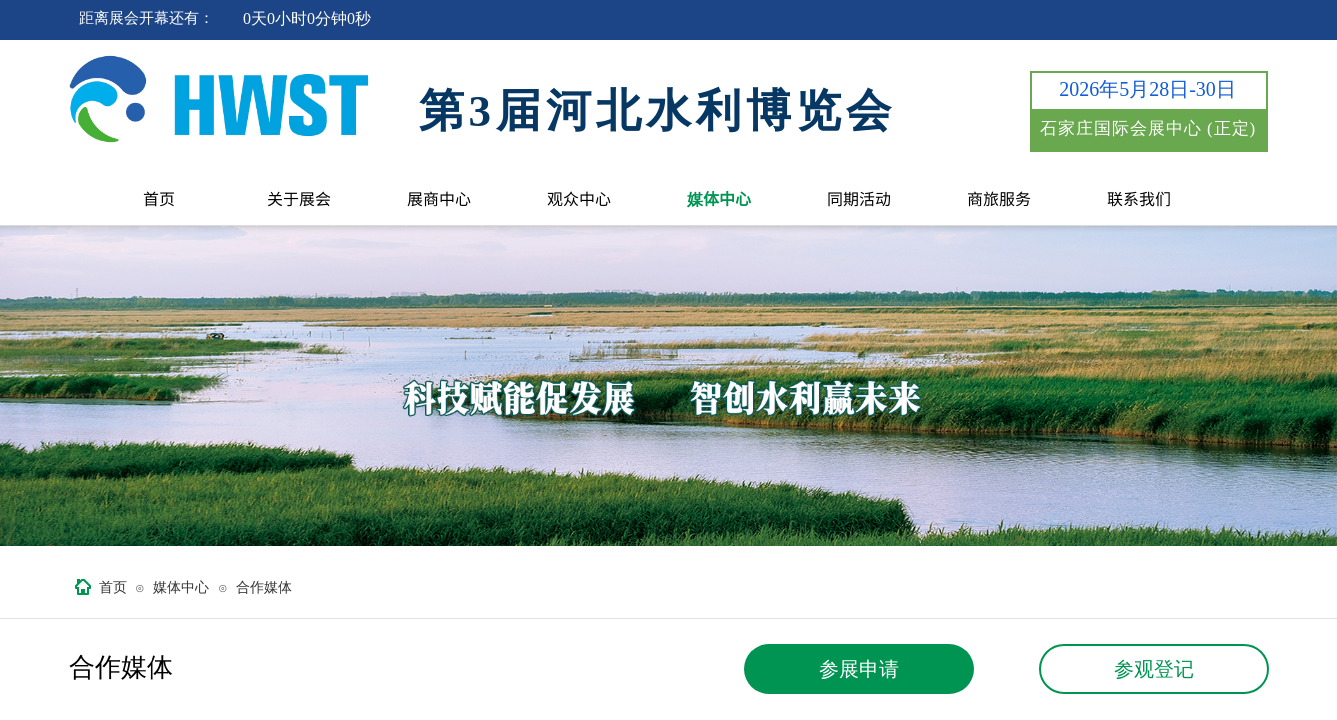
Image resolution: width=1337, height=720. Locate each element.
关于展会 (299, 198)
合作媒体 (264, 587)
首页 (159, 198)
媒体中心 (719, 198)
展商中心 (439, 198)
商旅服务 (999, 198)
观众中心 (579, 198)
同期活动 (859, 198)
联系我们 (1139, 198)
